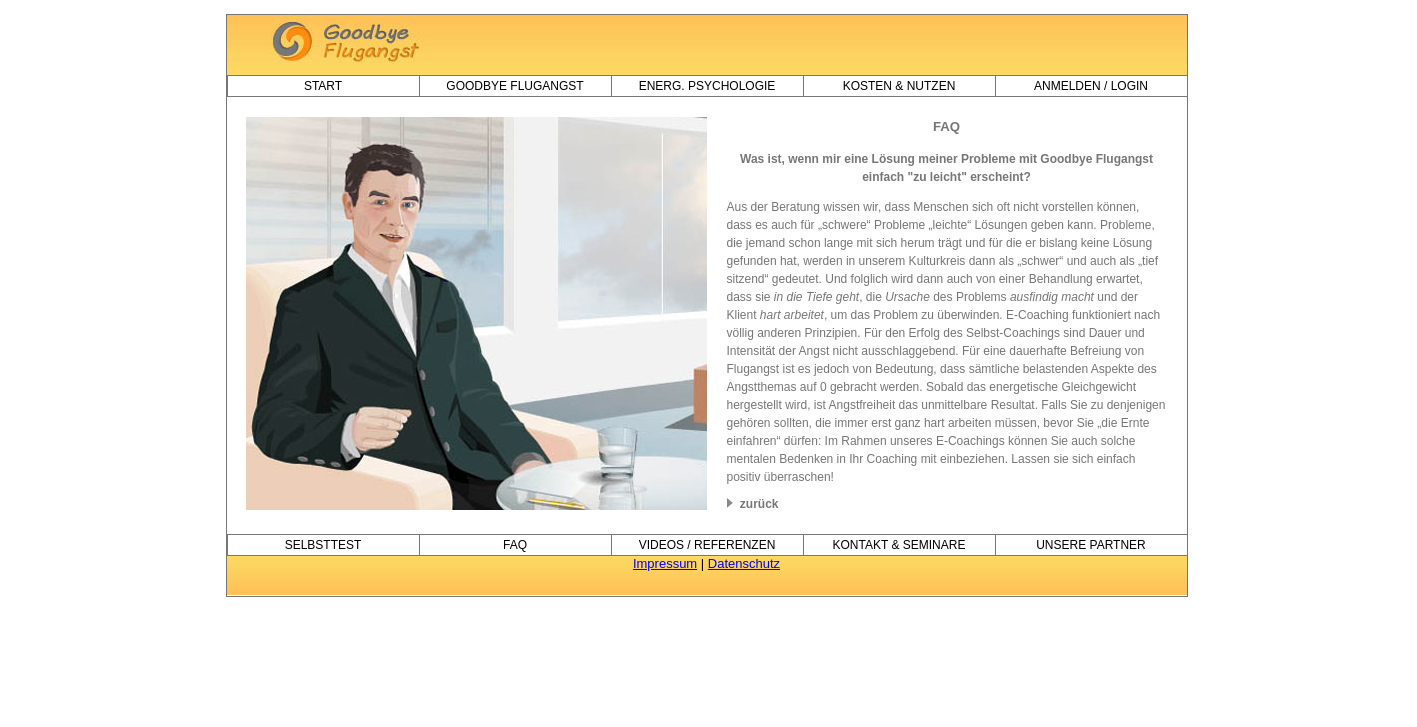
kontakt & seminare (899, 545)
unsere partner (1091, 545)
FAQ (515, 545)
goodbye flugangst (514, 86)
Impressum (665, 563)
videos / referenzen (707, 545)
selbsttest (323, 545)
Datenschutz (744, 563)
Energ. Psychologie (707, 86)
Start (323, 86)
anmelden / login (1091, 86)
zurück (753, 504)
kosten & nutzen (899, 86)
